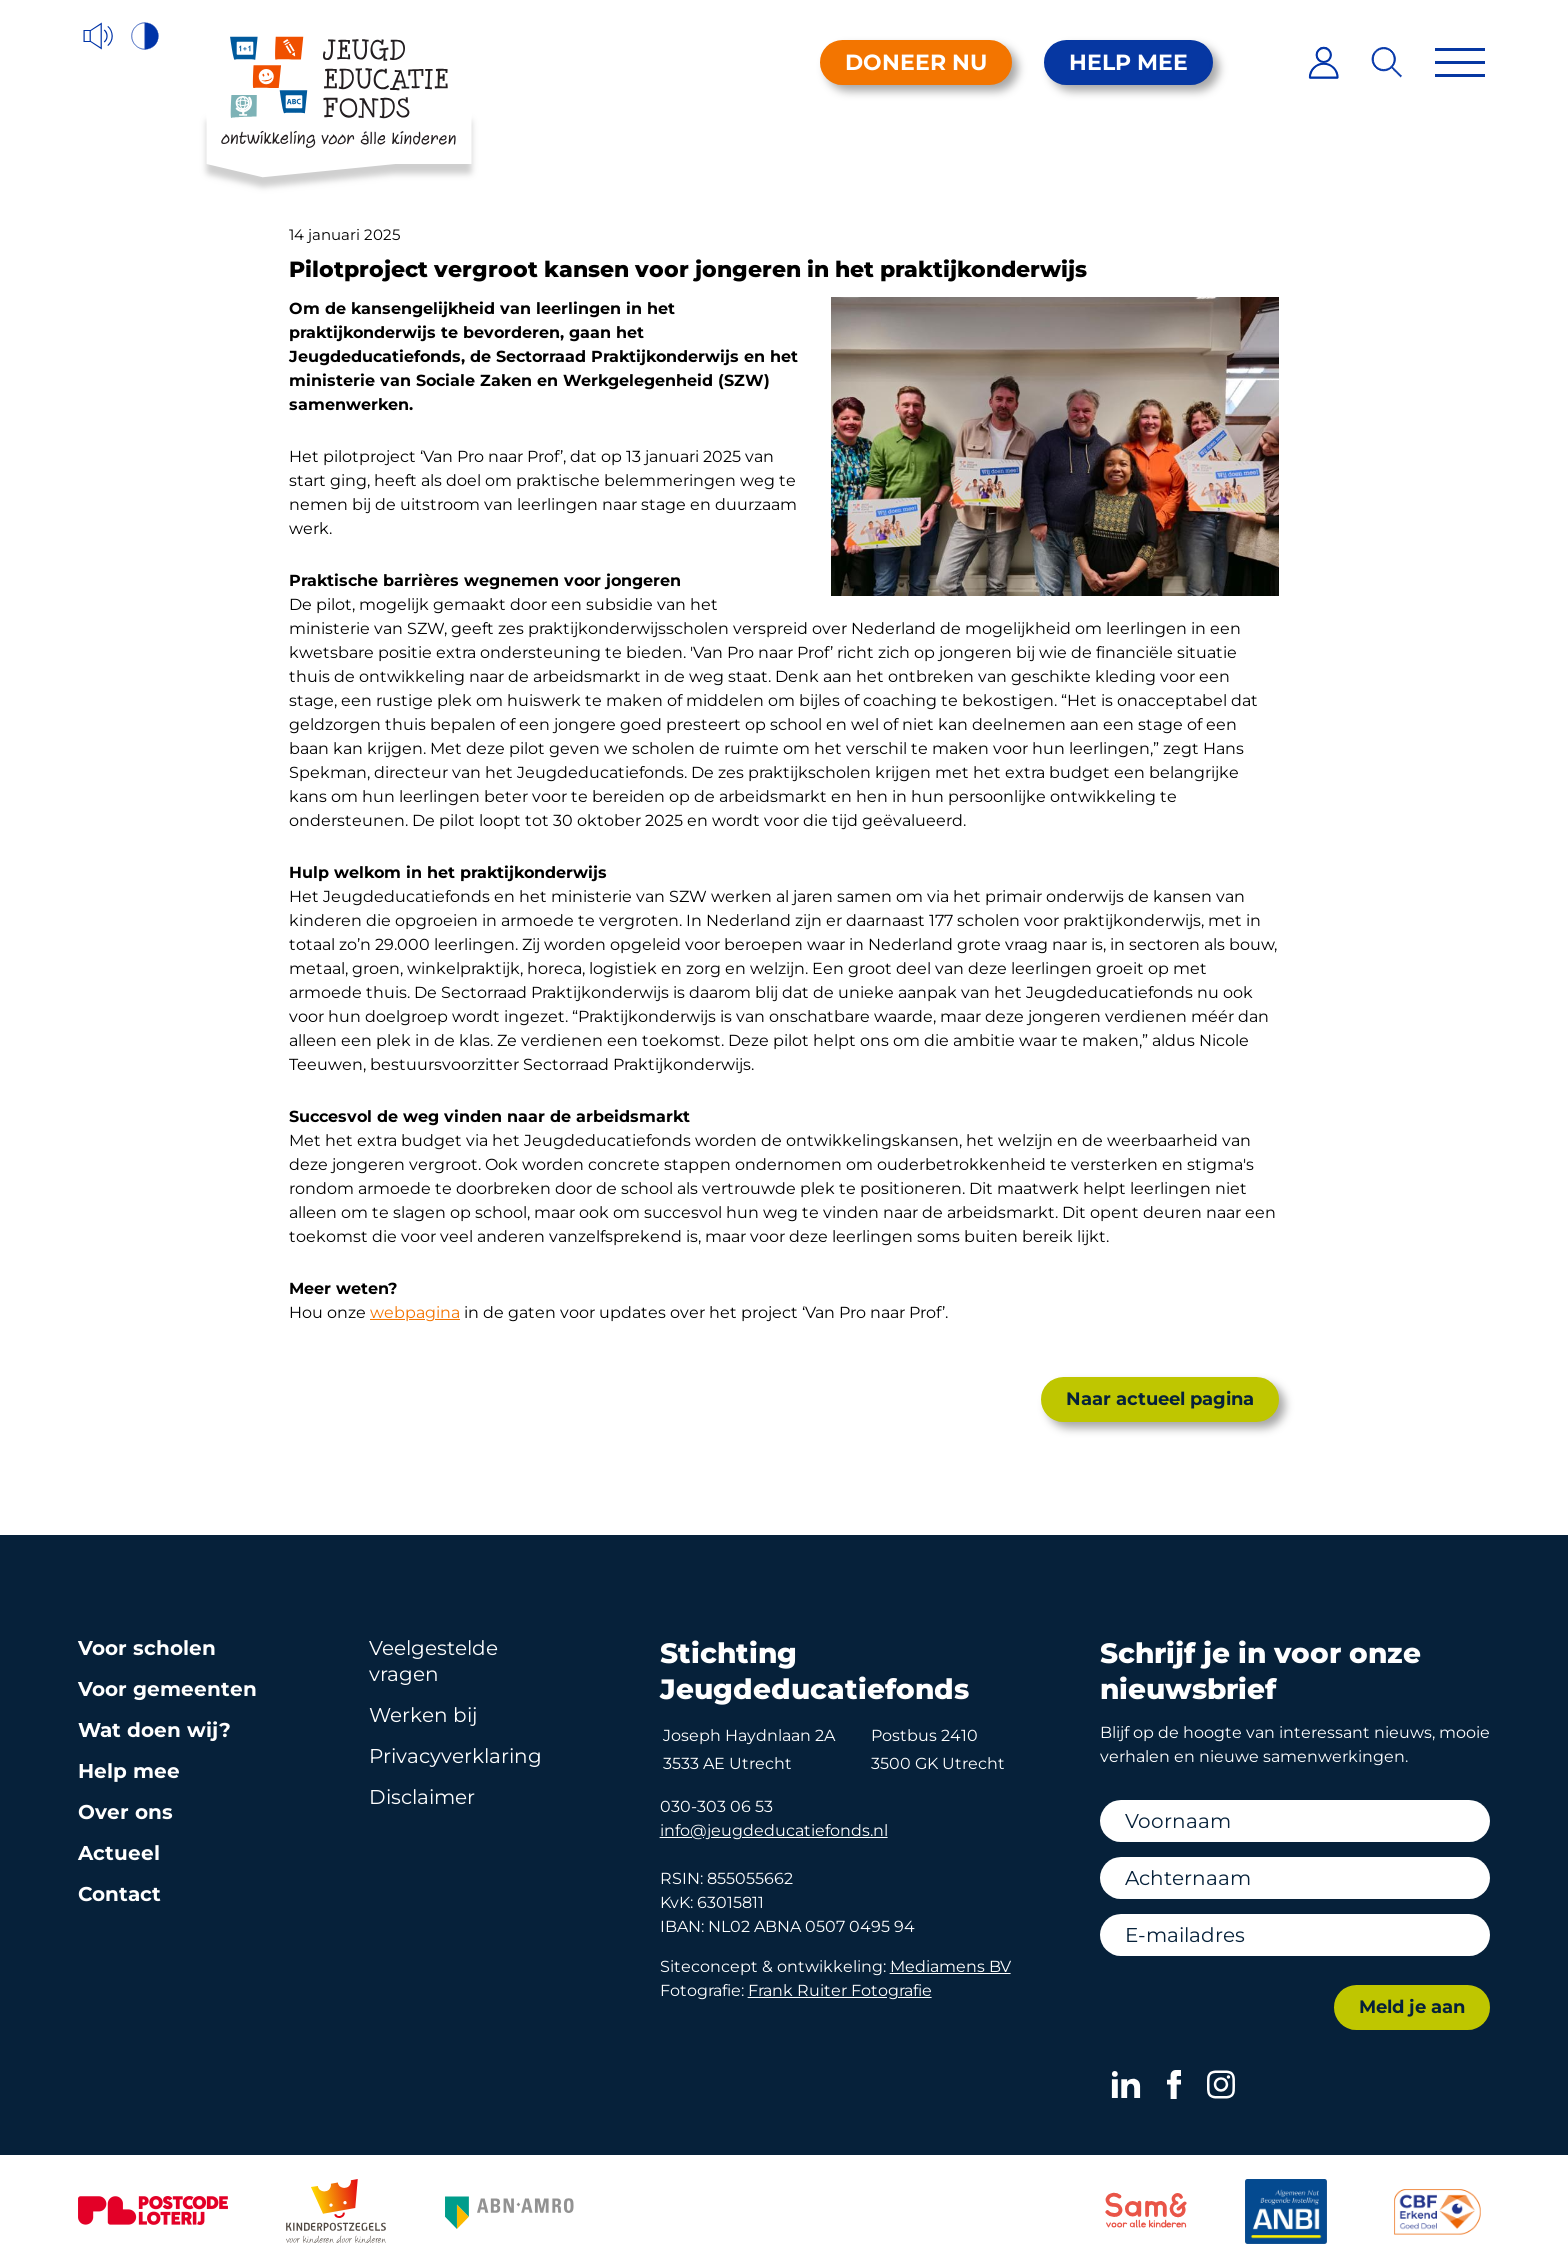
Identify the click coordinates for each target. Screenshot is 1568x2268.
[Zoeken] (1387, 62)
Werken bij (423, 1715)
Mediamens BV (950, 1966)
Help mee (1128, 62)
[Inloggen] (1323, 62)
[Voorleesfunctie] (98, 36)
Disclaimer (422, 1797)
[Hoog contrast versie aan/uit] (146, 36)
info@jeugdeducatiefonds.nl (774, 1830)
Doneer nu (916, 62)
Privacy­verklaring (455, 1756)
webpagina (415, 1312)
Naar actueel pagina (1160, 1399)
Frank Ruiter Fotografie (840, 1990)
